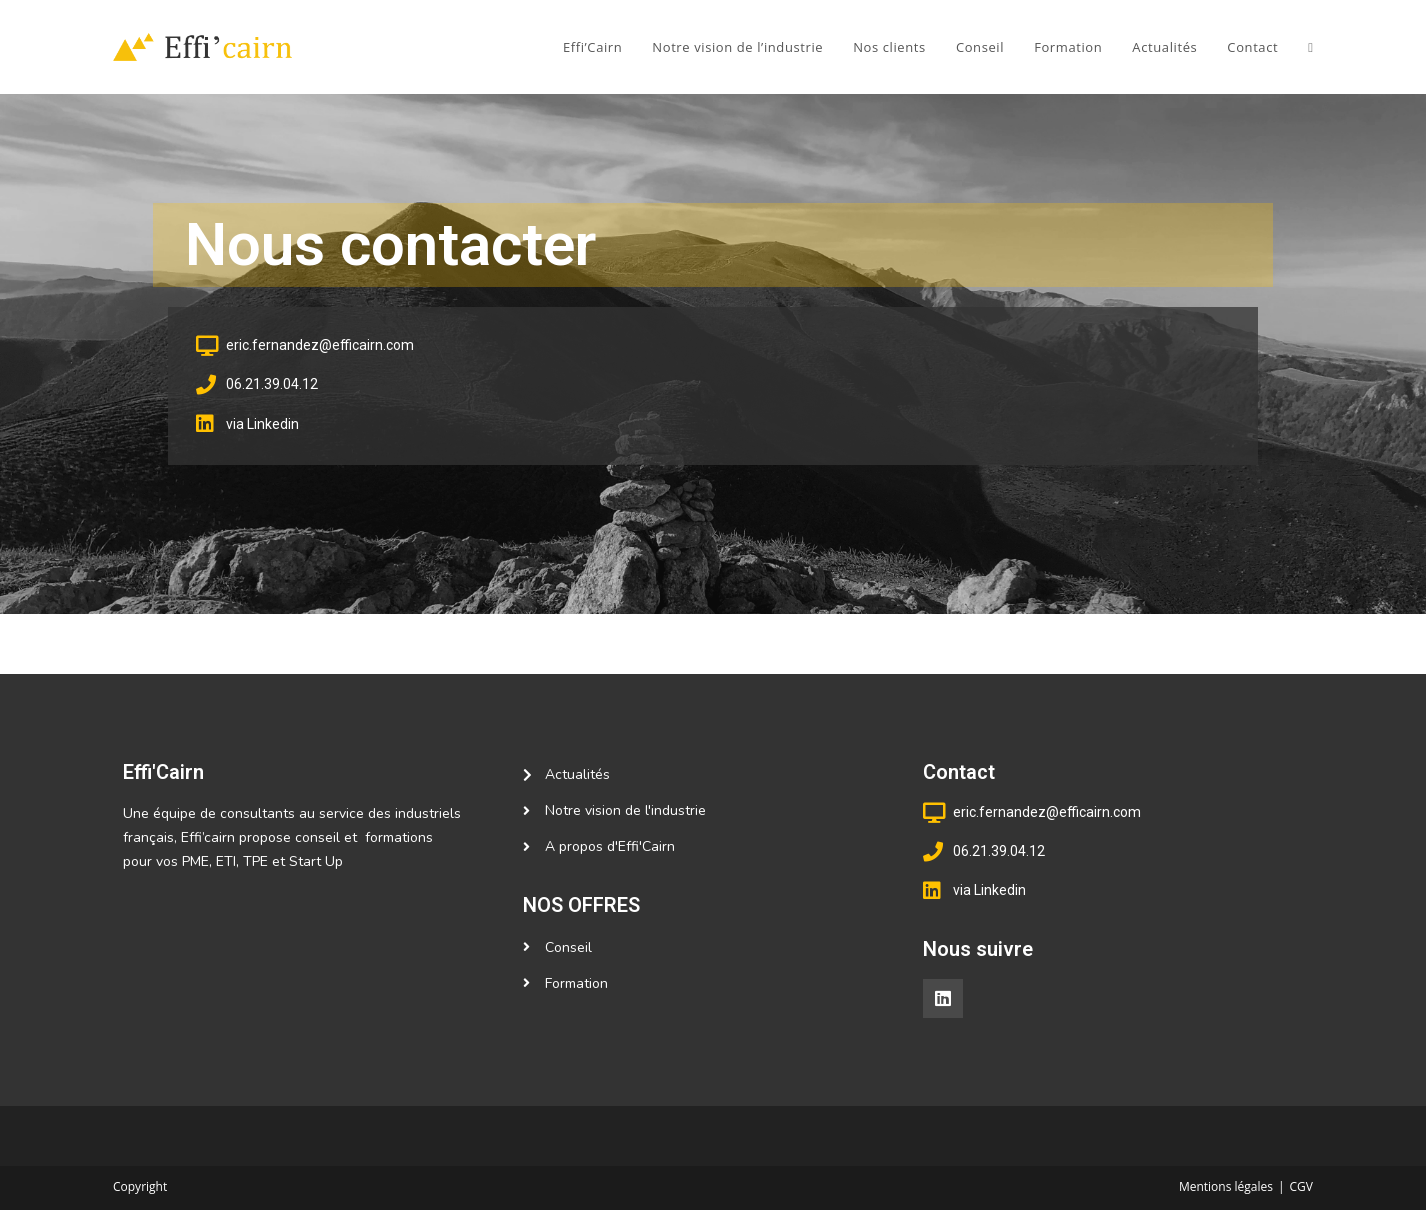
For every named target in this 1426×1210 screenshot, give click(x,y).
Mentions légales (1226, 1186)
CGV (1301, 1186)
